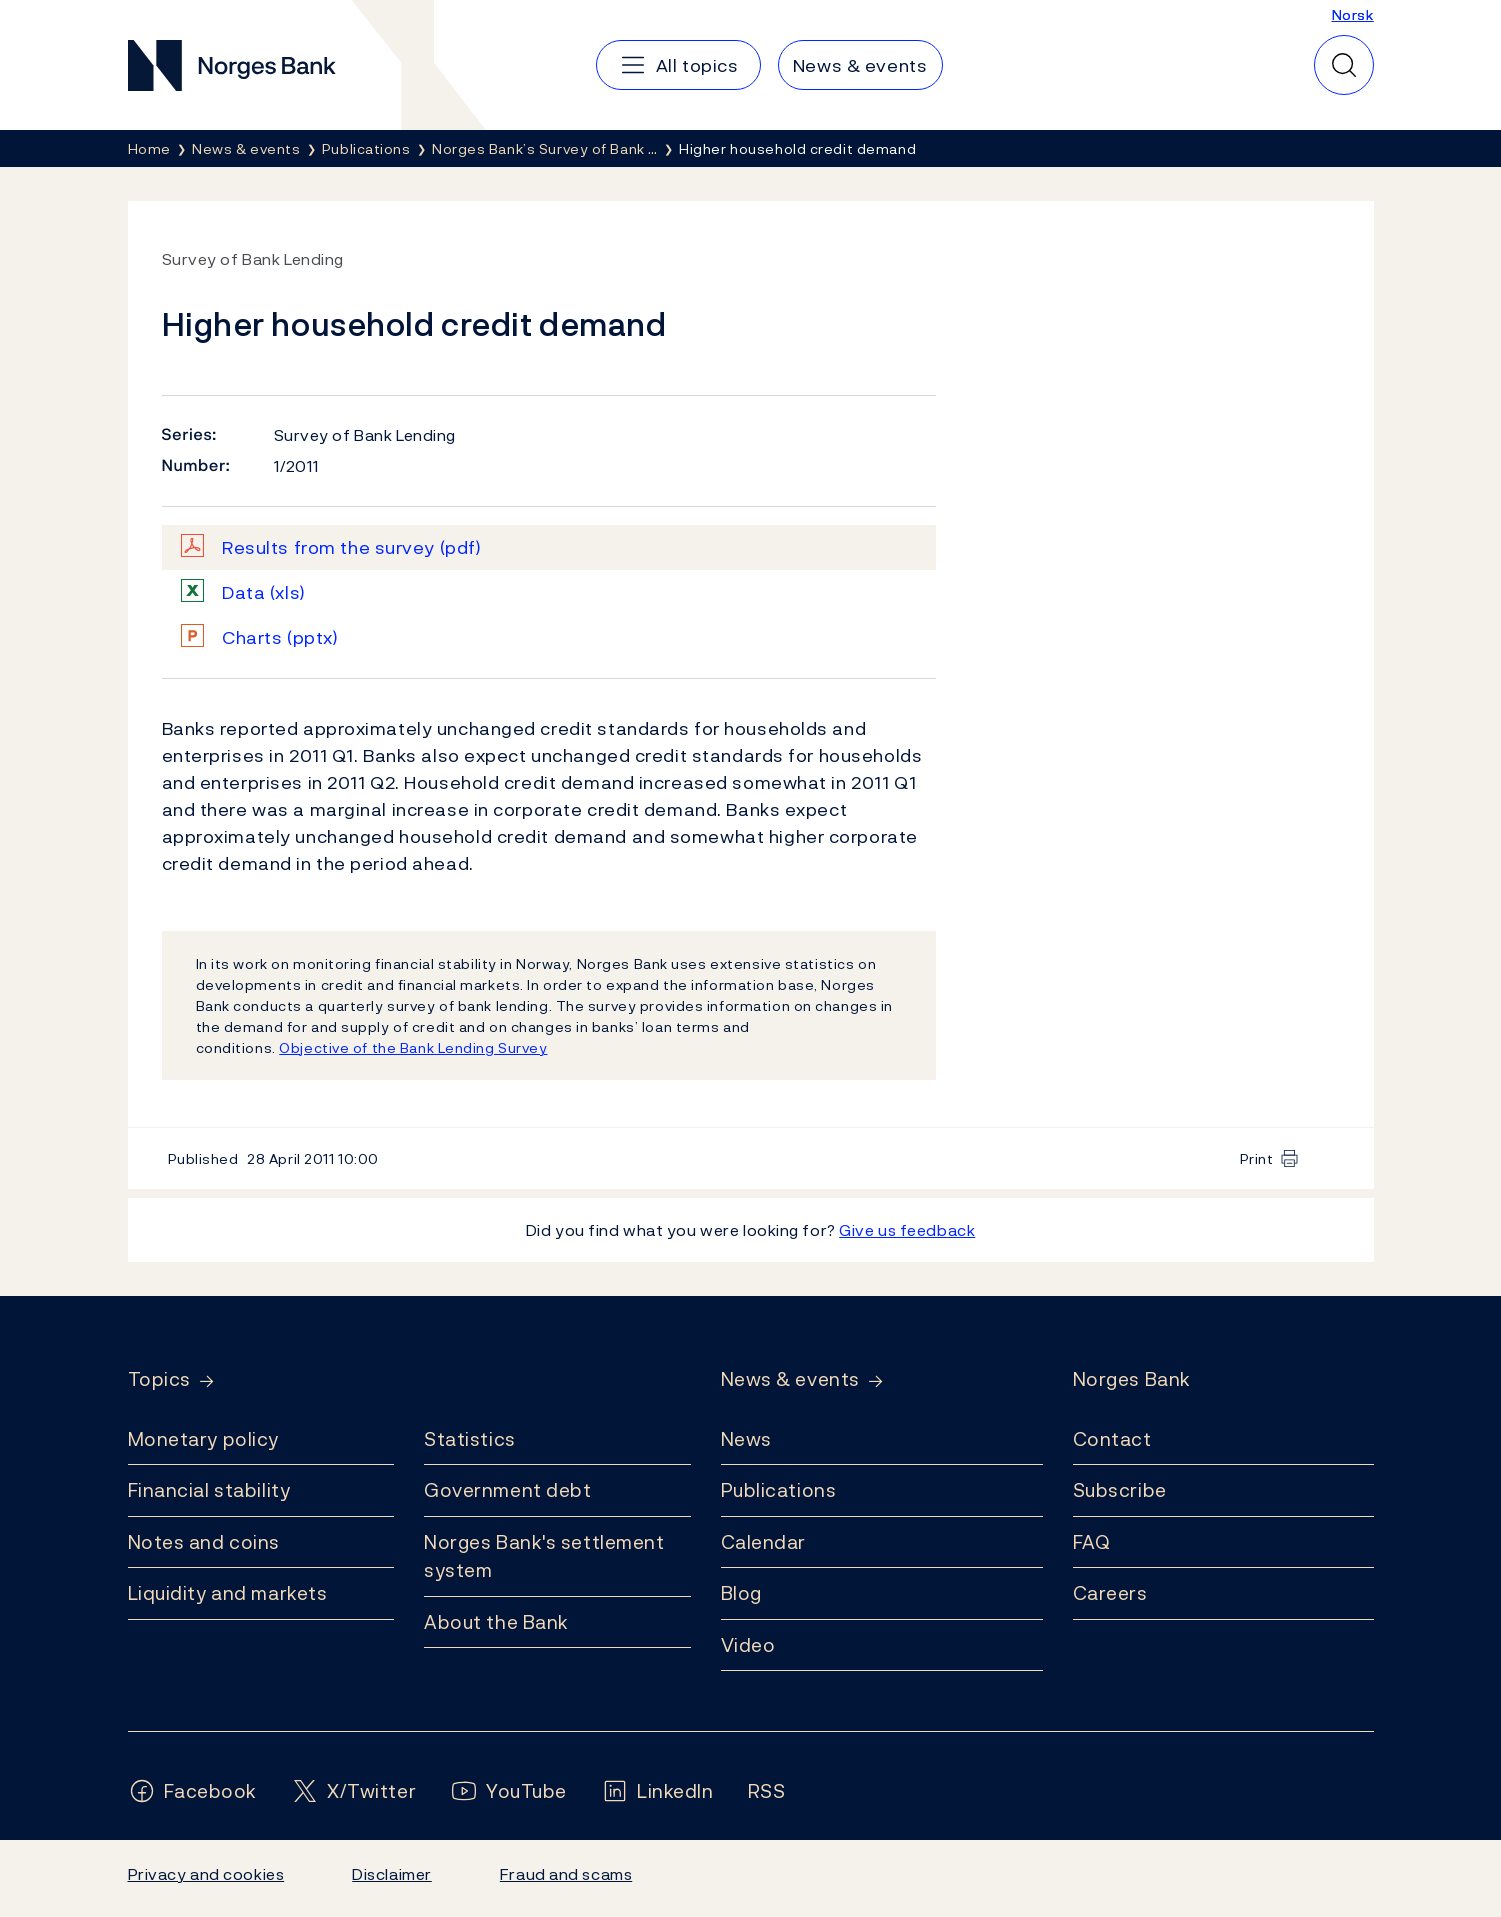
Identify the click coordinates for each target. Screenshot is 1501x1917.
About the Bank (496, 1622)
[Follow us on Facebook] (193, 1791)
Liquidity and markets (228, 1593)
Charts (280, 637)
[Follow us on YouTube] (508, 1791)
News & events (790, 1379)
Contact (1112, 1439)
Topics (159, 1379)
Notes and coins (204, 1542)
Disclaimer (392, 1874)
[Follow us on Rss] (767, 1791)
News (746, 1439)
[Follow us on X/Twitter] (353, 1791)
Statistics (470, 1439)
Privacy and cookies (206, 1874)
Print (1257, 1158)
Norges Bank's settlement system (544, 1556)
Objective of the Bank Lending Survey (413, 1047)
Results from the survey (351, 547)
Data (264, 592)
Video (748, 1645)
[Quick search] (1344, 65)
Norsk (1353, 14)
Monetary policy (203, 1439)
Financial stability (209, 1490)
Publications (779, 1490)
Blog (741, 1593)
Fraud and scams (566, 1874)
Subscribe (1120, 1490)
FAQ (1092, 1542)
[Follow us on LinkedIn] (657, 1791)
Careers (1110, 1593)
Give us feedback (907, 1230)
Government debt (507, 1490)
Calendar (764, 1542)
